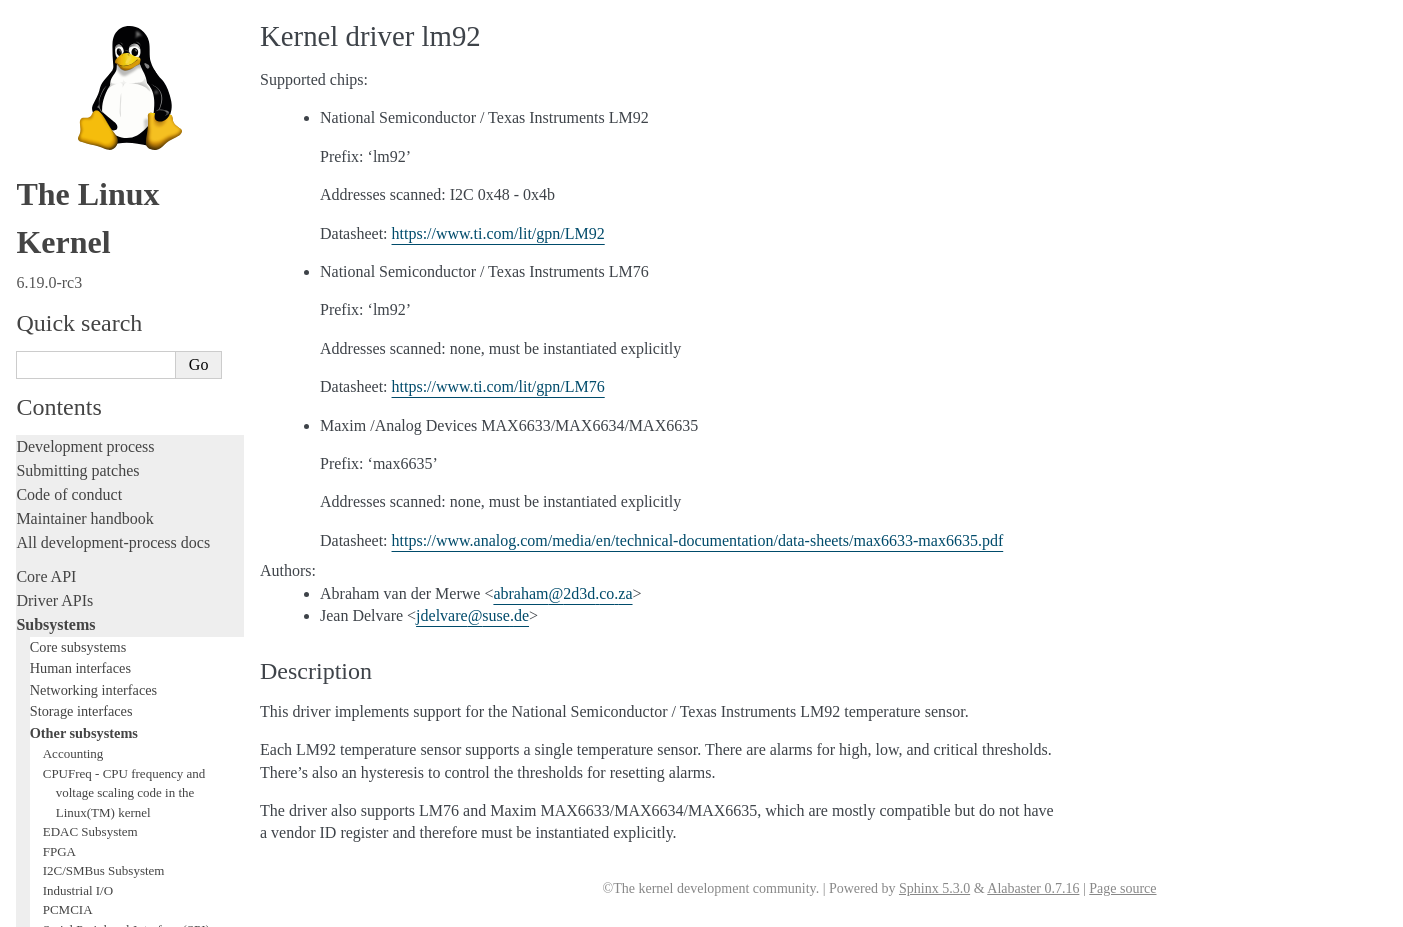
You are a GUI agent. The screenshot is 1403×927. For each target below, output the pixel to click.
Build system (58, 596)
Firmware (47, 702)
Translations (55, 828)
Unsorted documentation (95, 794)
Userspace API (63, 668)
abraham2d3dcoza (562, 593)
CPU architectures (74, 760)
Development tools (76, 394)
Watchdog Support (91, 37)
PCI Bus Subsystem (94, 193)
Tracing (40, 466)
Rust (30, 538)
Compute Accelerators (101, 95)
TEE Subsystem (84, 290)
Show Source (58, 908)
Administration (64, 572)
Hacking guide (63, 442)
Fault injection (62, 490)
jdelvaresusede (472, 615)
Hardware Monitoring (105, 76)
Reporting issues (69, 620)
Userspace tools (66, 644)
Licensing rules (65, 346)
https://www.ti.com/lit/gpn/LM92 (498, 233)
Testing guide (59, 418)
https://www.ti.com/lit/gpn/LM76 (498, 386)
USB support (77, 173)
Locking (42, 312)
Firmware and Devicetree (97, 726)
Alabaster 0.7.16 (1033, 888)
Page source (1122, 888)
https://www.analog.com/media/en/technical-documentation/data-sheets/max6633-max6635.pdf (698, 540)
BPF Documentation (96, 154)
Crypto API (73, 134)
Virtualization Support (101, 56)
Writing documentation (90, 370)
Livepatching (58, 514)
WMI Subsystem (87, 271)
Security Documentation (106, 115)
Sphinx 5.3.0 (934, 888)
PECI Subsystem (87, 251)
